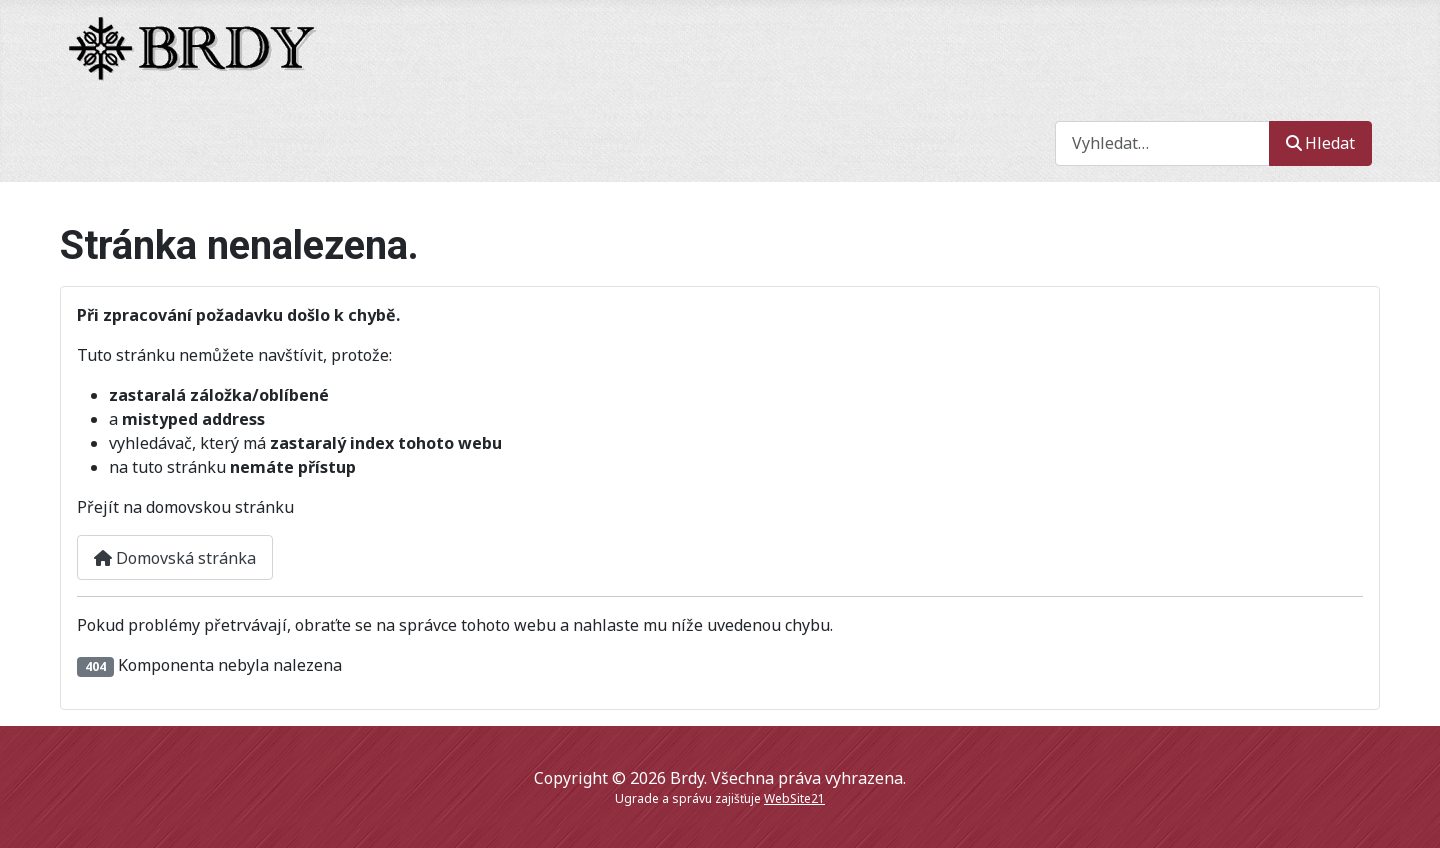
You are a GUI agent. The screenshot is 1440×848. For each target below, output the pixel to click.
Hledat (1320, 143)
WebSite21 (794, 798)
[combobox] (1162, 143)
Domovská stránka (175, 558)
